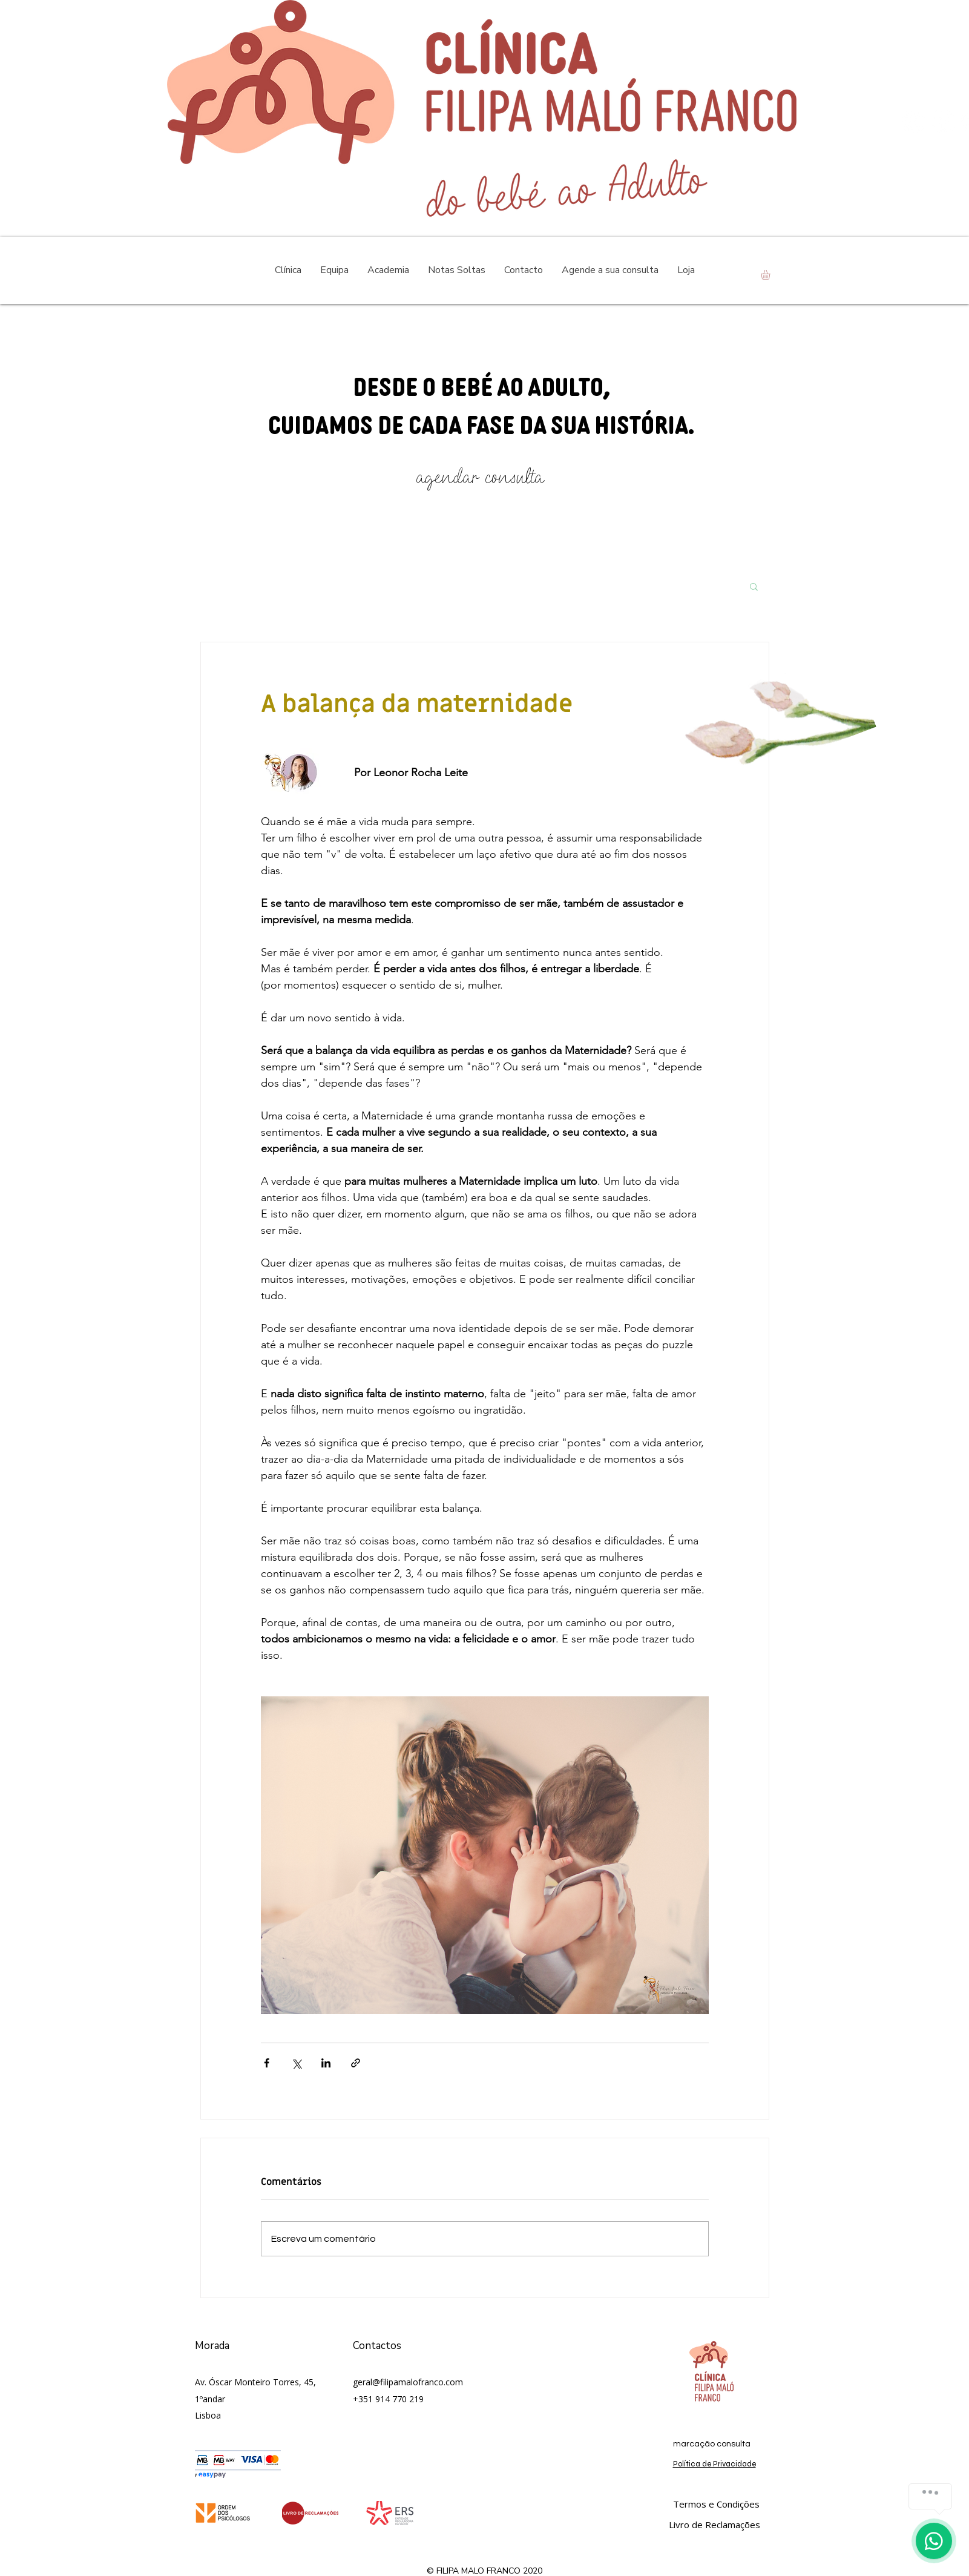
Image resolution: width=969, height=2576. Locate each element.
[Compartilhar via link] (355, 2063)
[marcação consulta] (712, 2444)
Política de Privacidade (714, 2464)
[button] (771, 275)
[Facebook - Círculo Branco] (943, 121)
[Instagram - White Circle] (913, 121)
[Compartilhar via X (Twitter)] (296, 2063)
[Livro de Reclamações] (714, 2524)
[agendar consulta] (480, 477)
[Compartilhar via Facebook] (266, 2063)
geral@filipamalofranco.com (408, 2382)
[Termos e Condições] (716, 2504)
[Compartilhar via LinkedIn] (326, 2063)
